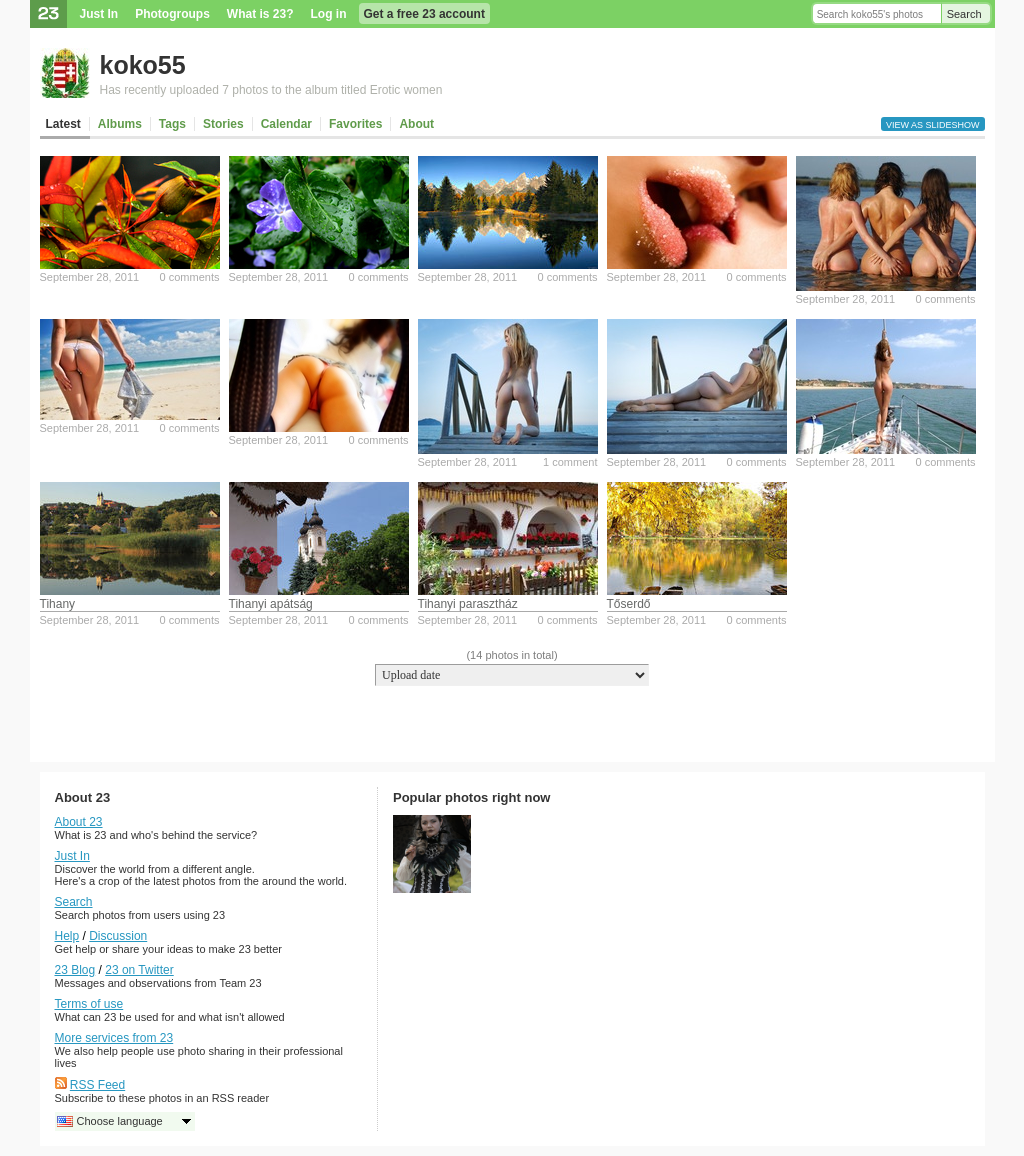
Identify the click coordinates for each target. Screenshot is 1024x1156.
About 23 (79, 822)
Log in (329, 14)
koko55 (143, 65)
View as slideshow (933, 125)
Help (67, 936)
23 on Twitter (139, 970)
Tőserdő (629, 604)
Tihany (58, 604)
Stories (223, 124)
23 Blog (75, 970)
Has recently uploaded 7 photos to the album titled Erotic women (271, 90)
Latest (63, 124)
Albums (120, 124)
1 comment (570, 462)
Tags (172, 124)
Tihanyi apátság (271, 604)
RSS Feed (97, 1085)
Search (964, 14)
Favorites (355, 124)
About (416, 124)
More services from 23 (114, 1038)
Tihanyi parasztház (468, 604)
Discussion (118, 936)
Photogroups (172, 14)
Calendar (286, 124)
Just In (99, 14)
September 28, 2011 (90, 277)
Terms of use (89, 1004)
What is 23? (260, 14)
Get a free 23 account (424, 14)
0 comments (190, 277)
